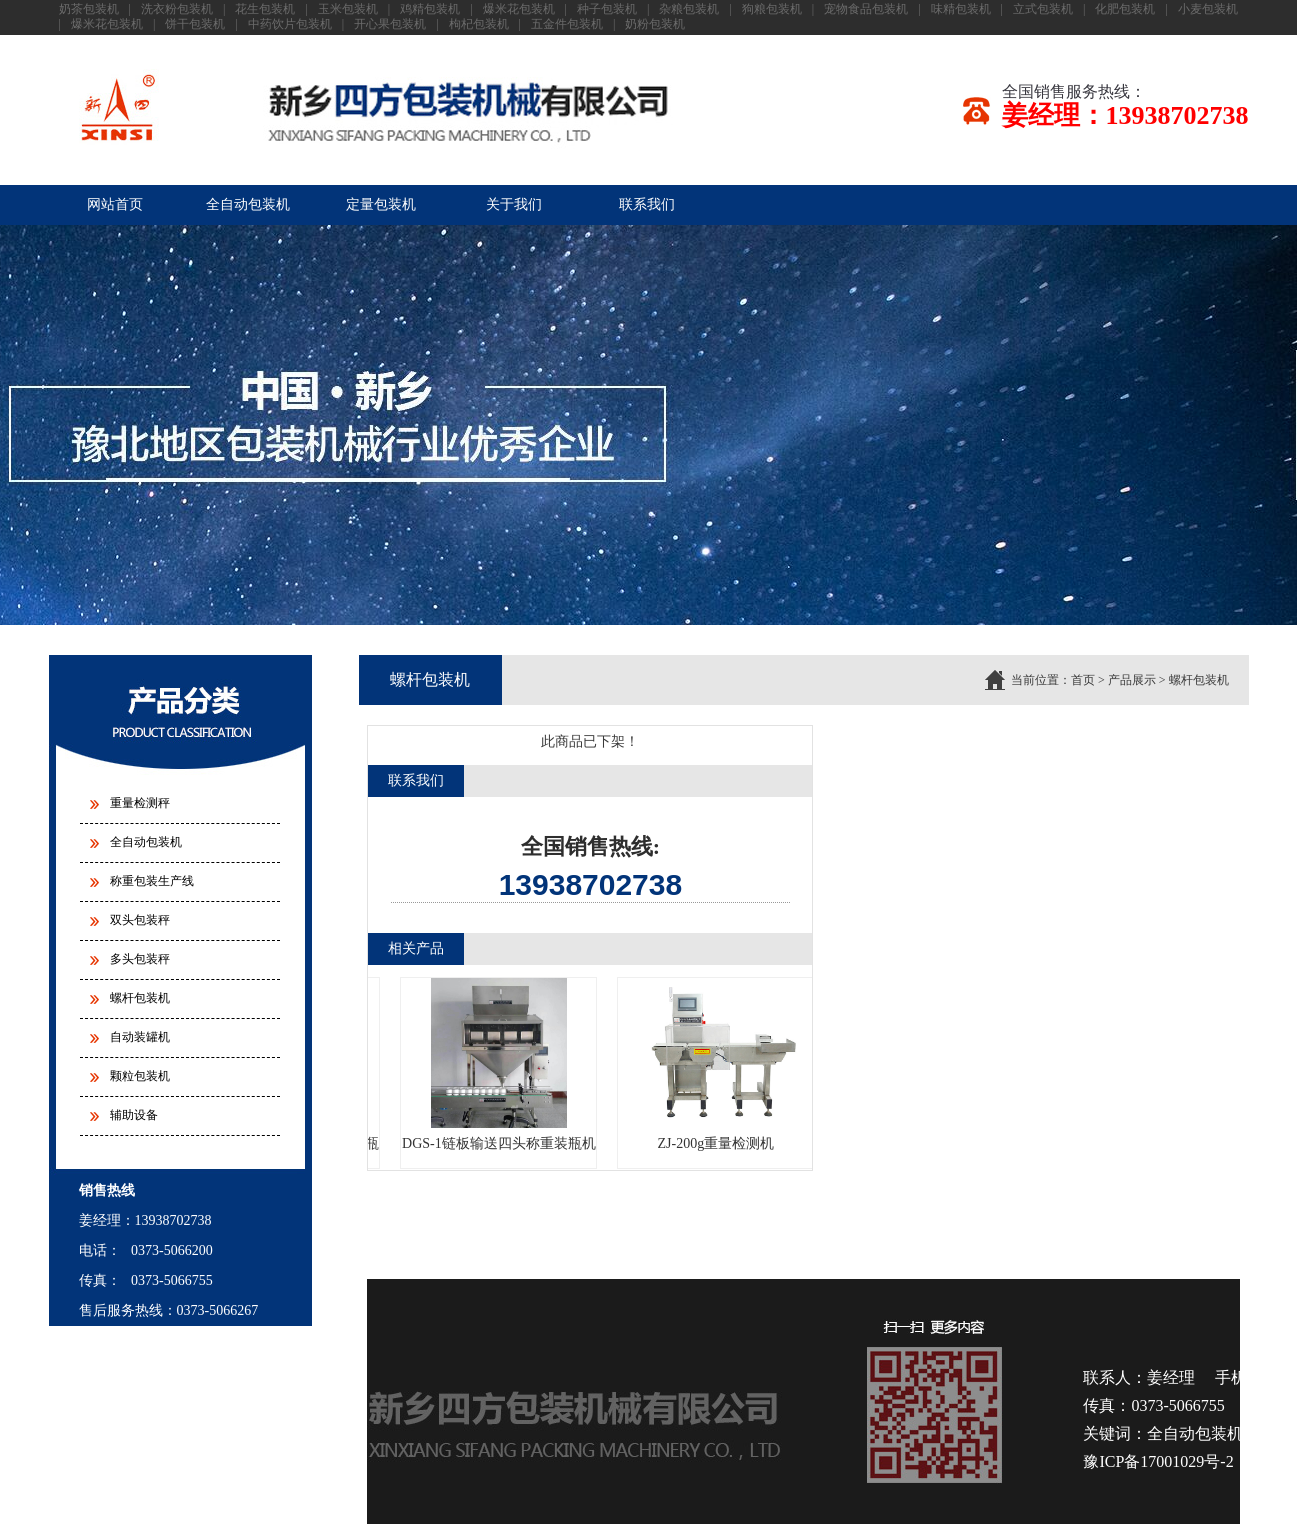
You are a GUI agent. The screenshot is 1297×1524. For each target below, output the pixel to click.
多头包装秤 (140, 959)
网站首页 (115, 204)
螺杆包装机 (140, 998)
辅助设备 (134, 1115)
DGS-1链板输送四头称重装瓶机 (501, 1064)
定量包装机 (381, 204)
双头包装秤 (140, 920)
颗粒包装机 (140, 1076)
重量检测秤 (140, 803)
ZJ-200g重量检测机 (717, 1064)
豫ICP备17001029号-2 (1158, 1461)
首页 (1083, 680)
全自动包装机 (248, 204)
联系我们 (647, 204)
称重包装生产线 (152, 881)
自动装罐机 (140, 1037)
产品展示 (1132, 680)
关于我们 (514, 204)
